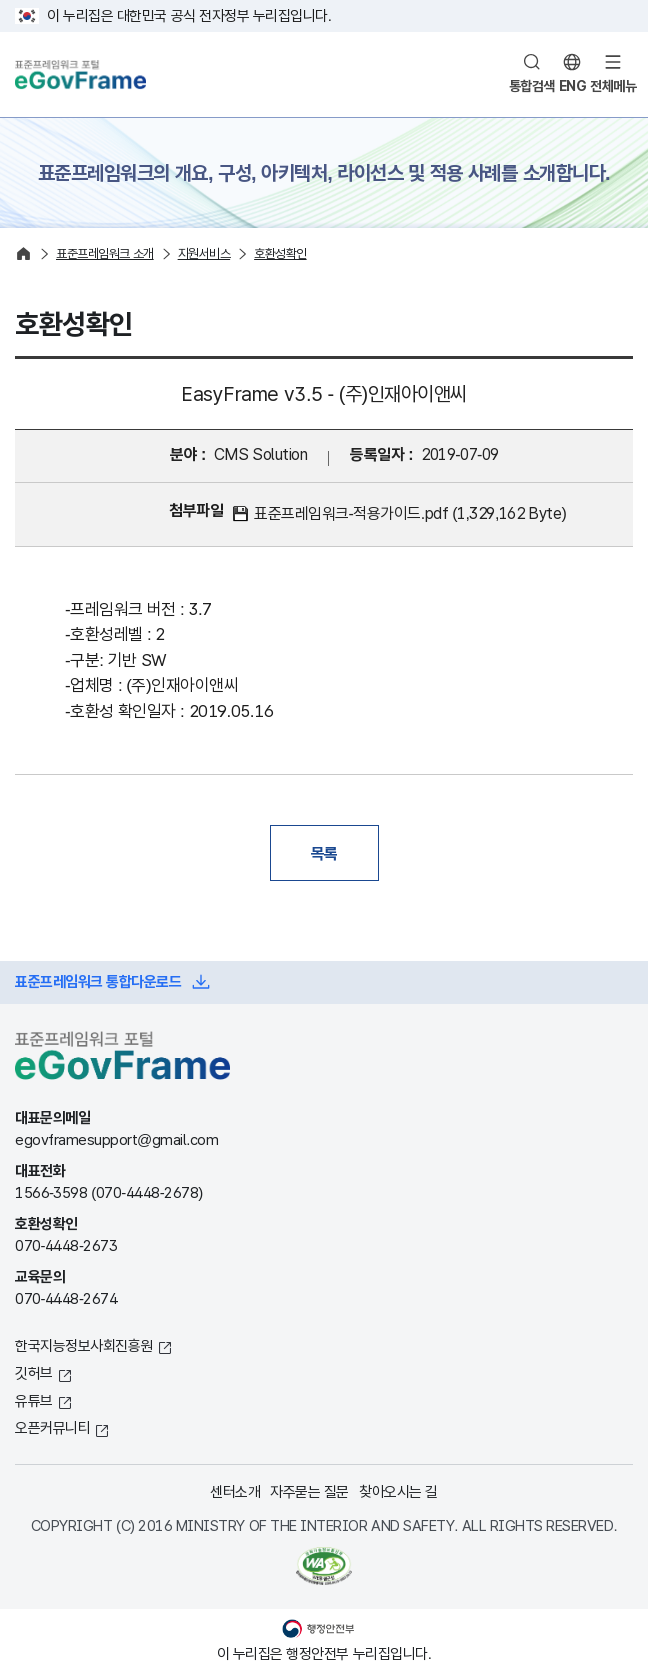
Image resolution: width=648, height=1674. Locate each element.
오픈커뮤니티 (52, 1427)
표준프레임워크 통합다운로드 (98, 981)
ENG (573, 86)
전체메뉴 (613, 86)
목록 (324, 853)
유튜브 (34, 1400)
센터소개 (235, 1491)
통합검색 (532, 86)
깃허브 (34, 1372)
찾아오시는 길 (398, 1491)
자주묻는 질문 (309, 1491)
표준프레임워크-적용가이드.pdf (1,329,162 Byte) (410, 513)
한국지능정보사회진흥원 (84, 1345)
